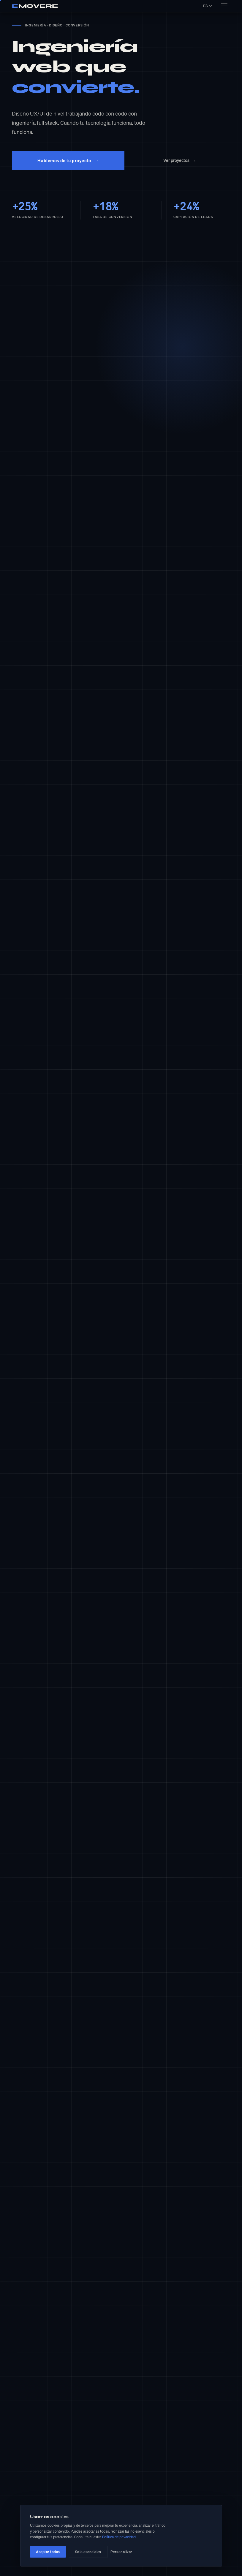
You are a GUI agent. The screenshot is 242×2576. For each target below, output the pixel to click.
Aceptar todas (48, 2552)
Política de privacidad (119, 2537)
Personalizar (121, 2552)
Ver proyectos (179, 160)
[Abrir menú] (224, 6)
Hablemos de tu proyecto (68, 160)
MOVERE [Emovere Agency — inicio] (35, 6)
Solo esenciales (88, 2552)
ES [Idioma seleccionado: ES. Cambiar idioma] (207, 6)
